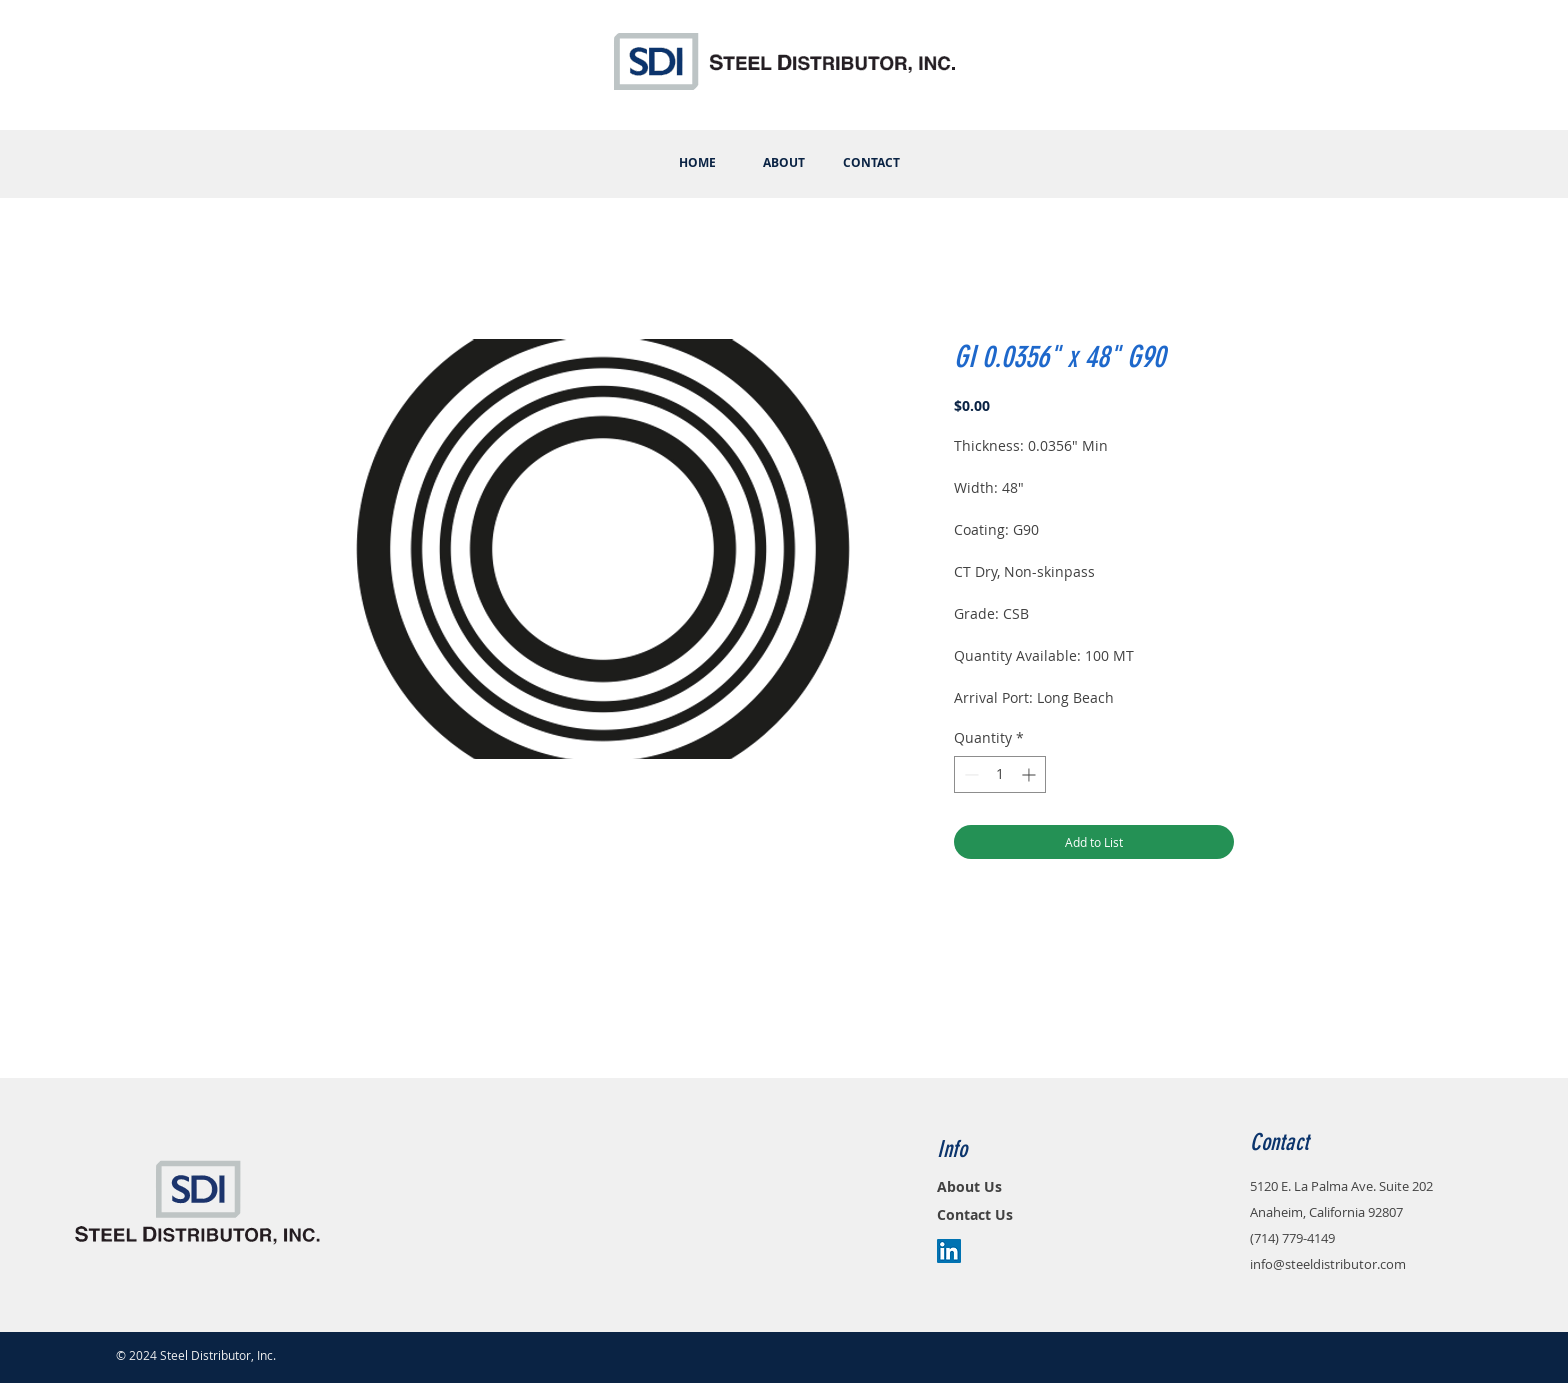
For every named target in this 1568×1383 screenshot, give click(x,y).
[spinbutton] (1000, 774)
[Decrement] (969, 774)
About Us (969, 1186)
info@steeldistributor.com (1328, 1264)
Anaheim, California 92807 (1326, 1212)
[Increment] (1030, 774)
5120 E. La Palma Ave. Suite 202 (1341, 1186)
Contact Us (975, 1214)
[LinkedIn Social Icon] (949, 1251)
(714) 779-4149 (1292, 1238)
